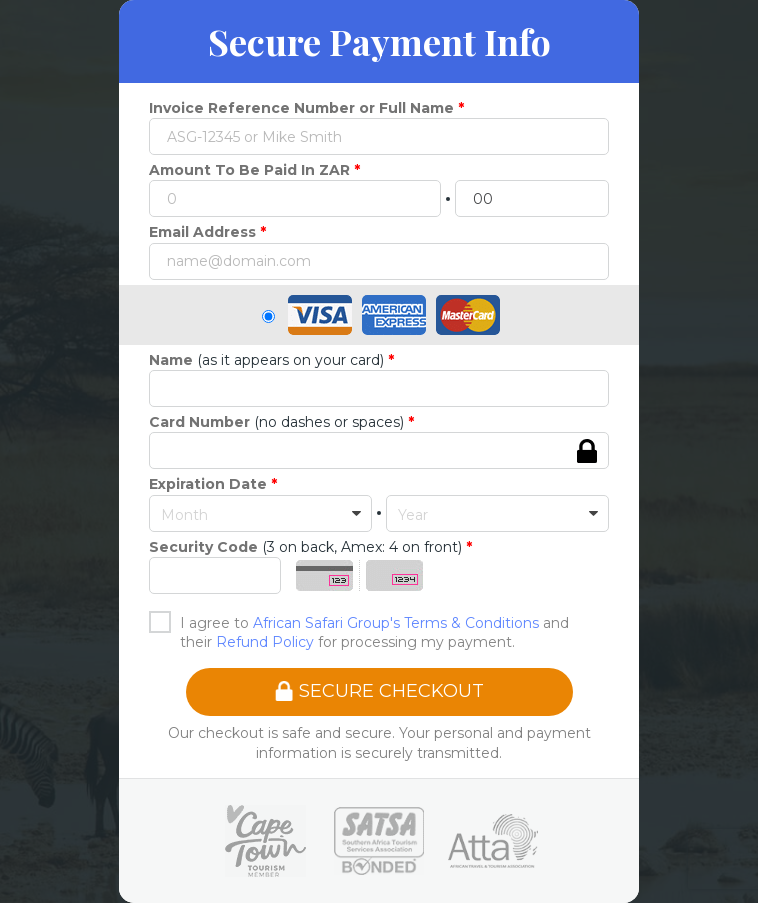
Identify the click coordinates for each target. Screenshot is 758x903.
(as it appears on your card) (266, 360)
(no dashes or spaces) (276, 422)
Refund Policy (265, 642)
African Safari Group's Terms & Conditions (396, 623)
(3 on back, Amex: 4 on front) (305, 547)
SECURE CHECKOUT (379, 691)
